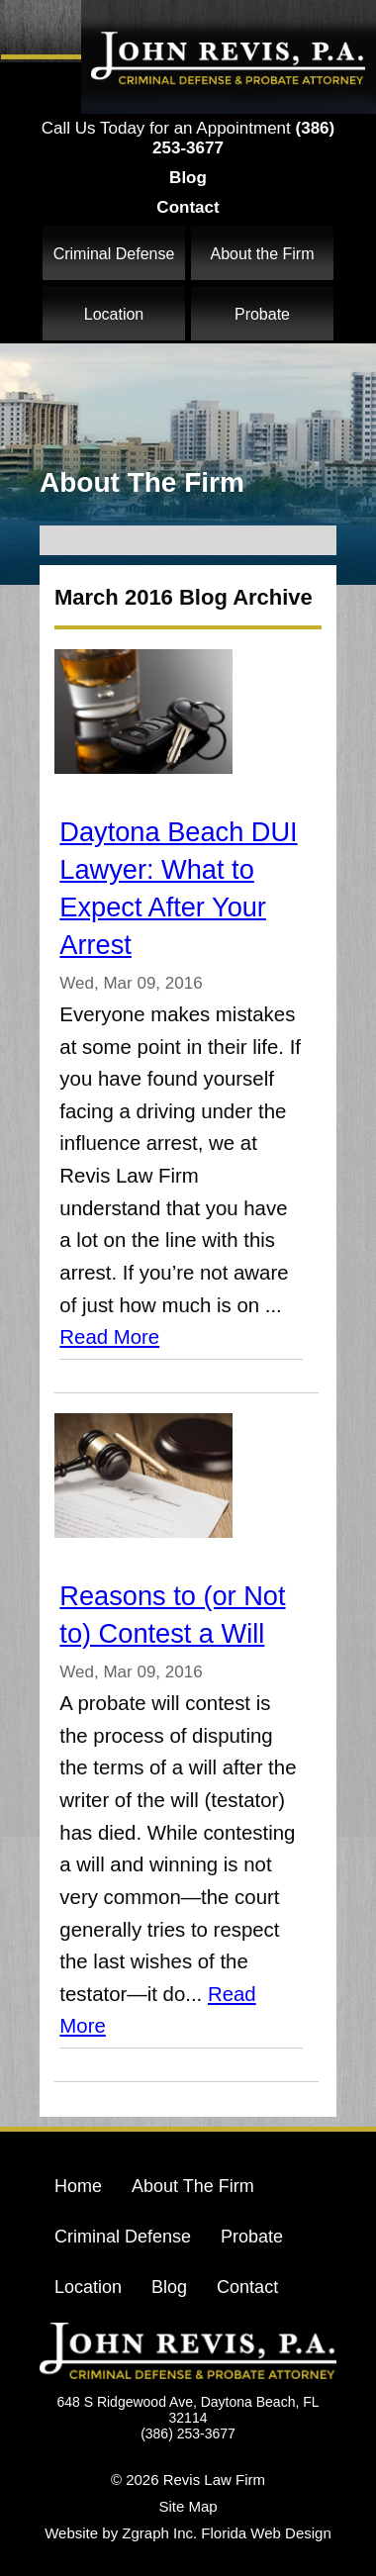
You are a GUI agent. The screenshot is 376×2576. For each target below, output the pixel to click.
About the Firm (263, 253)
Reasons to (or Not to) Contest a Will (172, 1614)
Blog (188, 177)
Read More (109, 1337)
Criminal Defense (114, 253)
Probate (262, 314)
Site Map (187, 2506)
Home (78, 2186)
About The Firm (193, 2186)
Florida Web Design (265, 2533)
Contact (187, 207)
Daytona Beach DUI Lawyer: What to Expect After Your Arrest (178, 888)
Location (114, 314)
